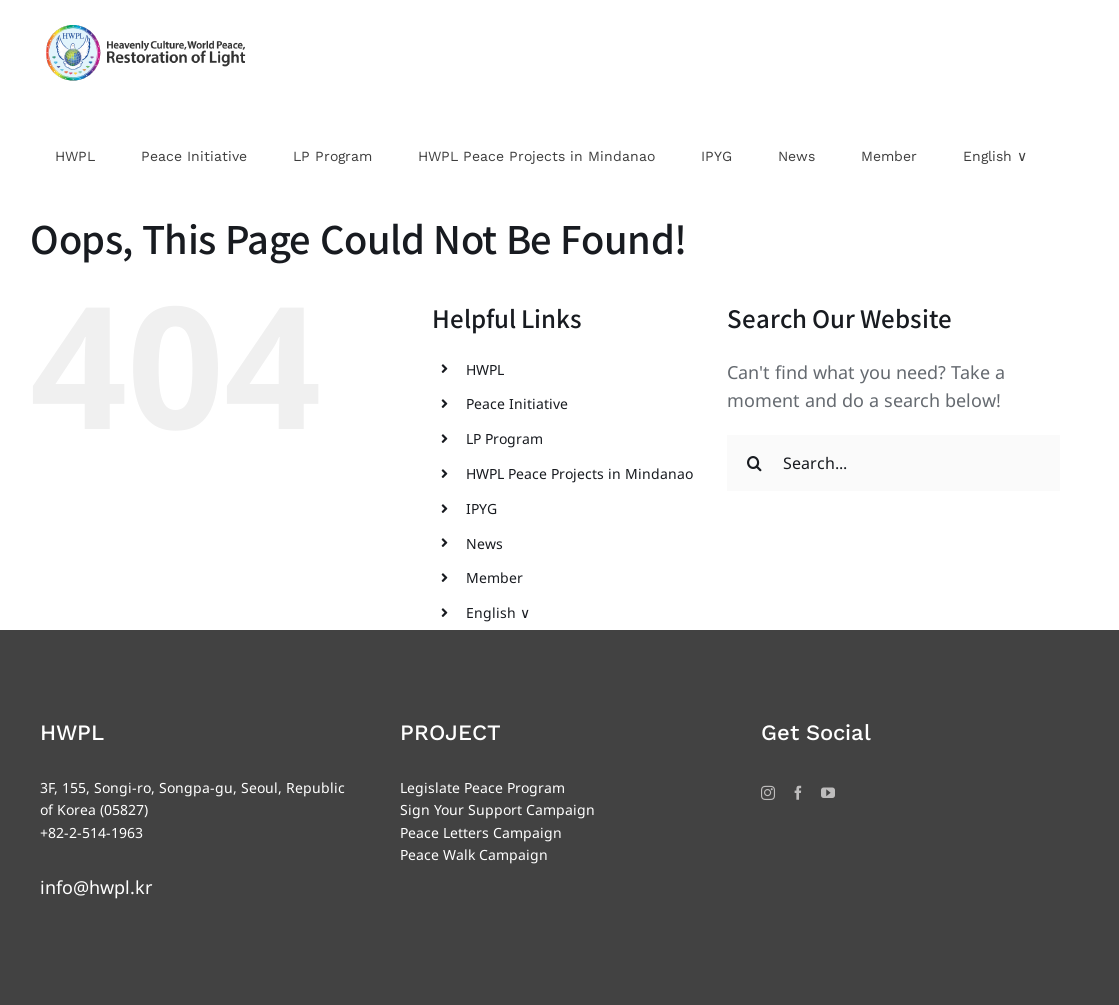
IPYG (481, 508)
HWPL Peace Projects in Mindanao (579, 473)
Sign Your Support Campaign (497, 809)
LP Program (504, 438)
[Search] (755, 463)
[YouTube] (828, 793)
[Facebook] (798, 793)
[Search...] (893, 463)
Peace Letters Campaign (481, 832)
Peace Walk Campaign (474, 854)
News (484, 543)
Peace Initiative (517, 403)
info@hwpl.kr (96, 887)
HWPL (485, 369)
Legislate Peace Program (482, 787)
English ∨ (498, 612)
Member (494, 577)
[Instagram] (768, 793)
